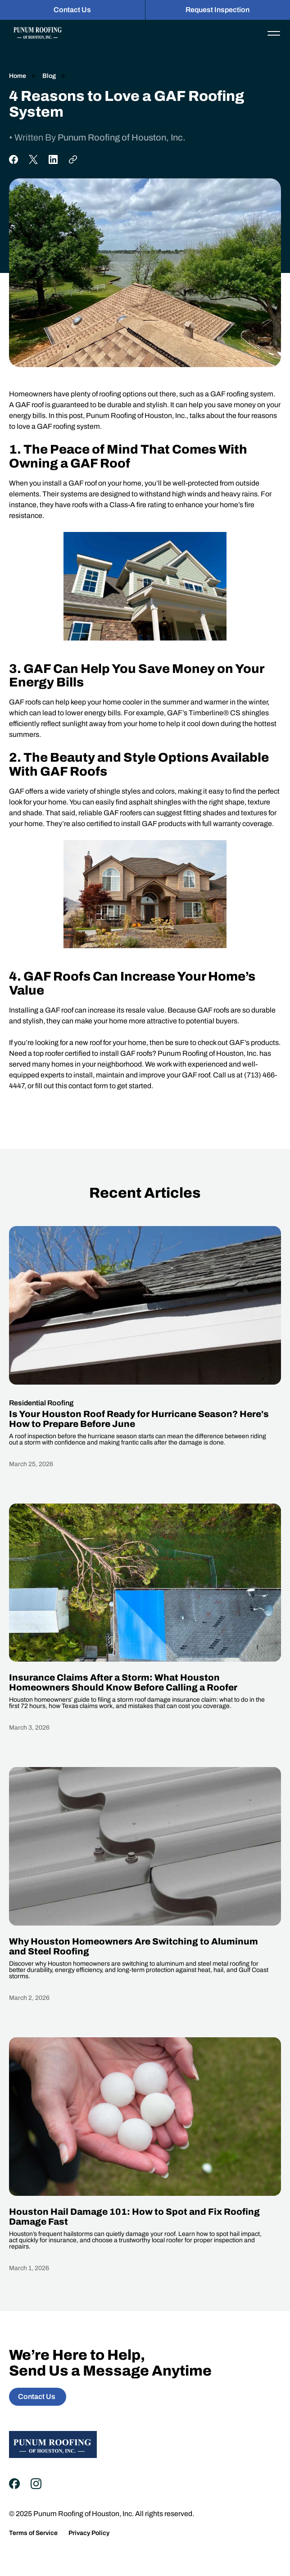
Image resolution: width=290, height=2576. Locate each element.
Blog (48, 76)
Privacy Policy (88, 2533)
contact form (88, 1086)
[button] (274, 33)
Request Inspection (217, 10)
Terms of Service (33, 2533)
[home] (35, 33)
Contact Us (72, 10)
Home (17, 76)
